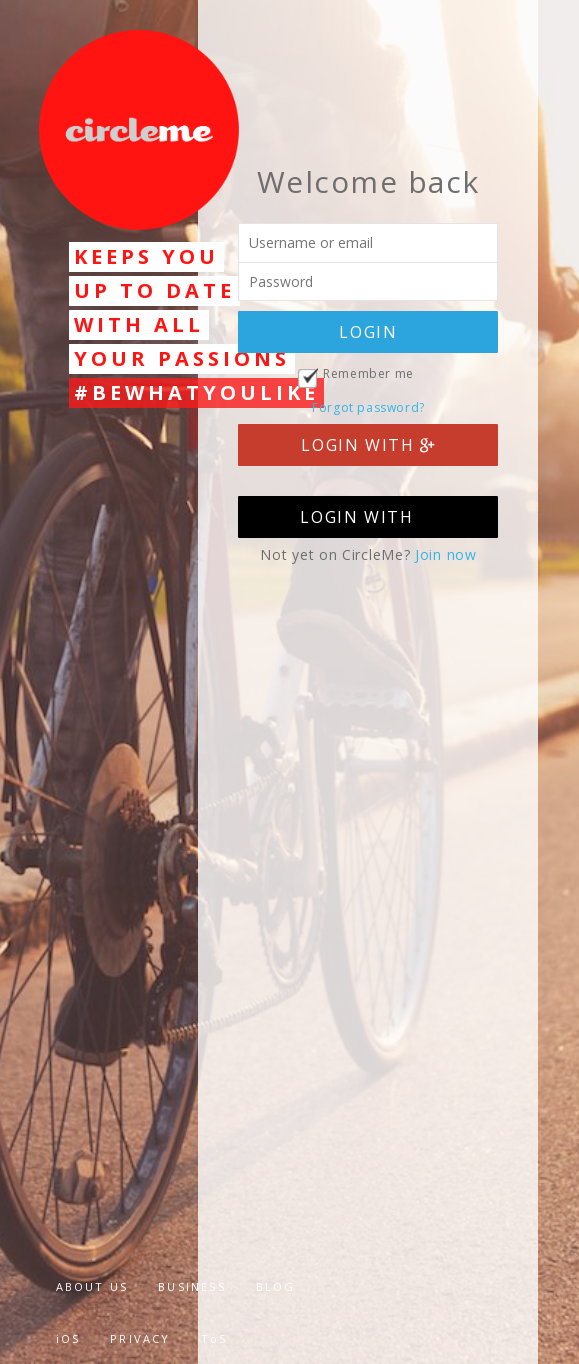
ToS (214, 1338)
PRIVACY (140, 1338)
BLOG (276, 1286)
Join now (446, 554)
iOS (68, 1338)
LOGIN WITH (368, 445)
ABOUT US (92, 1286)
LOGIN (368, 332)
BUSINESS (192, 1286)
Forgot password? (368, 407)
